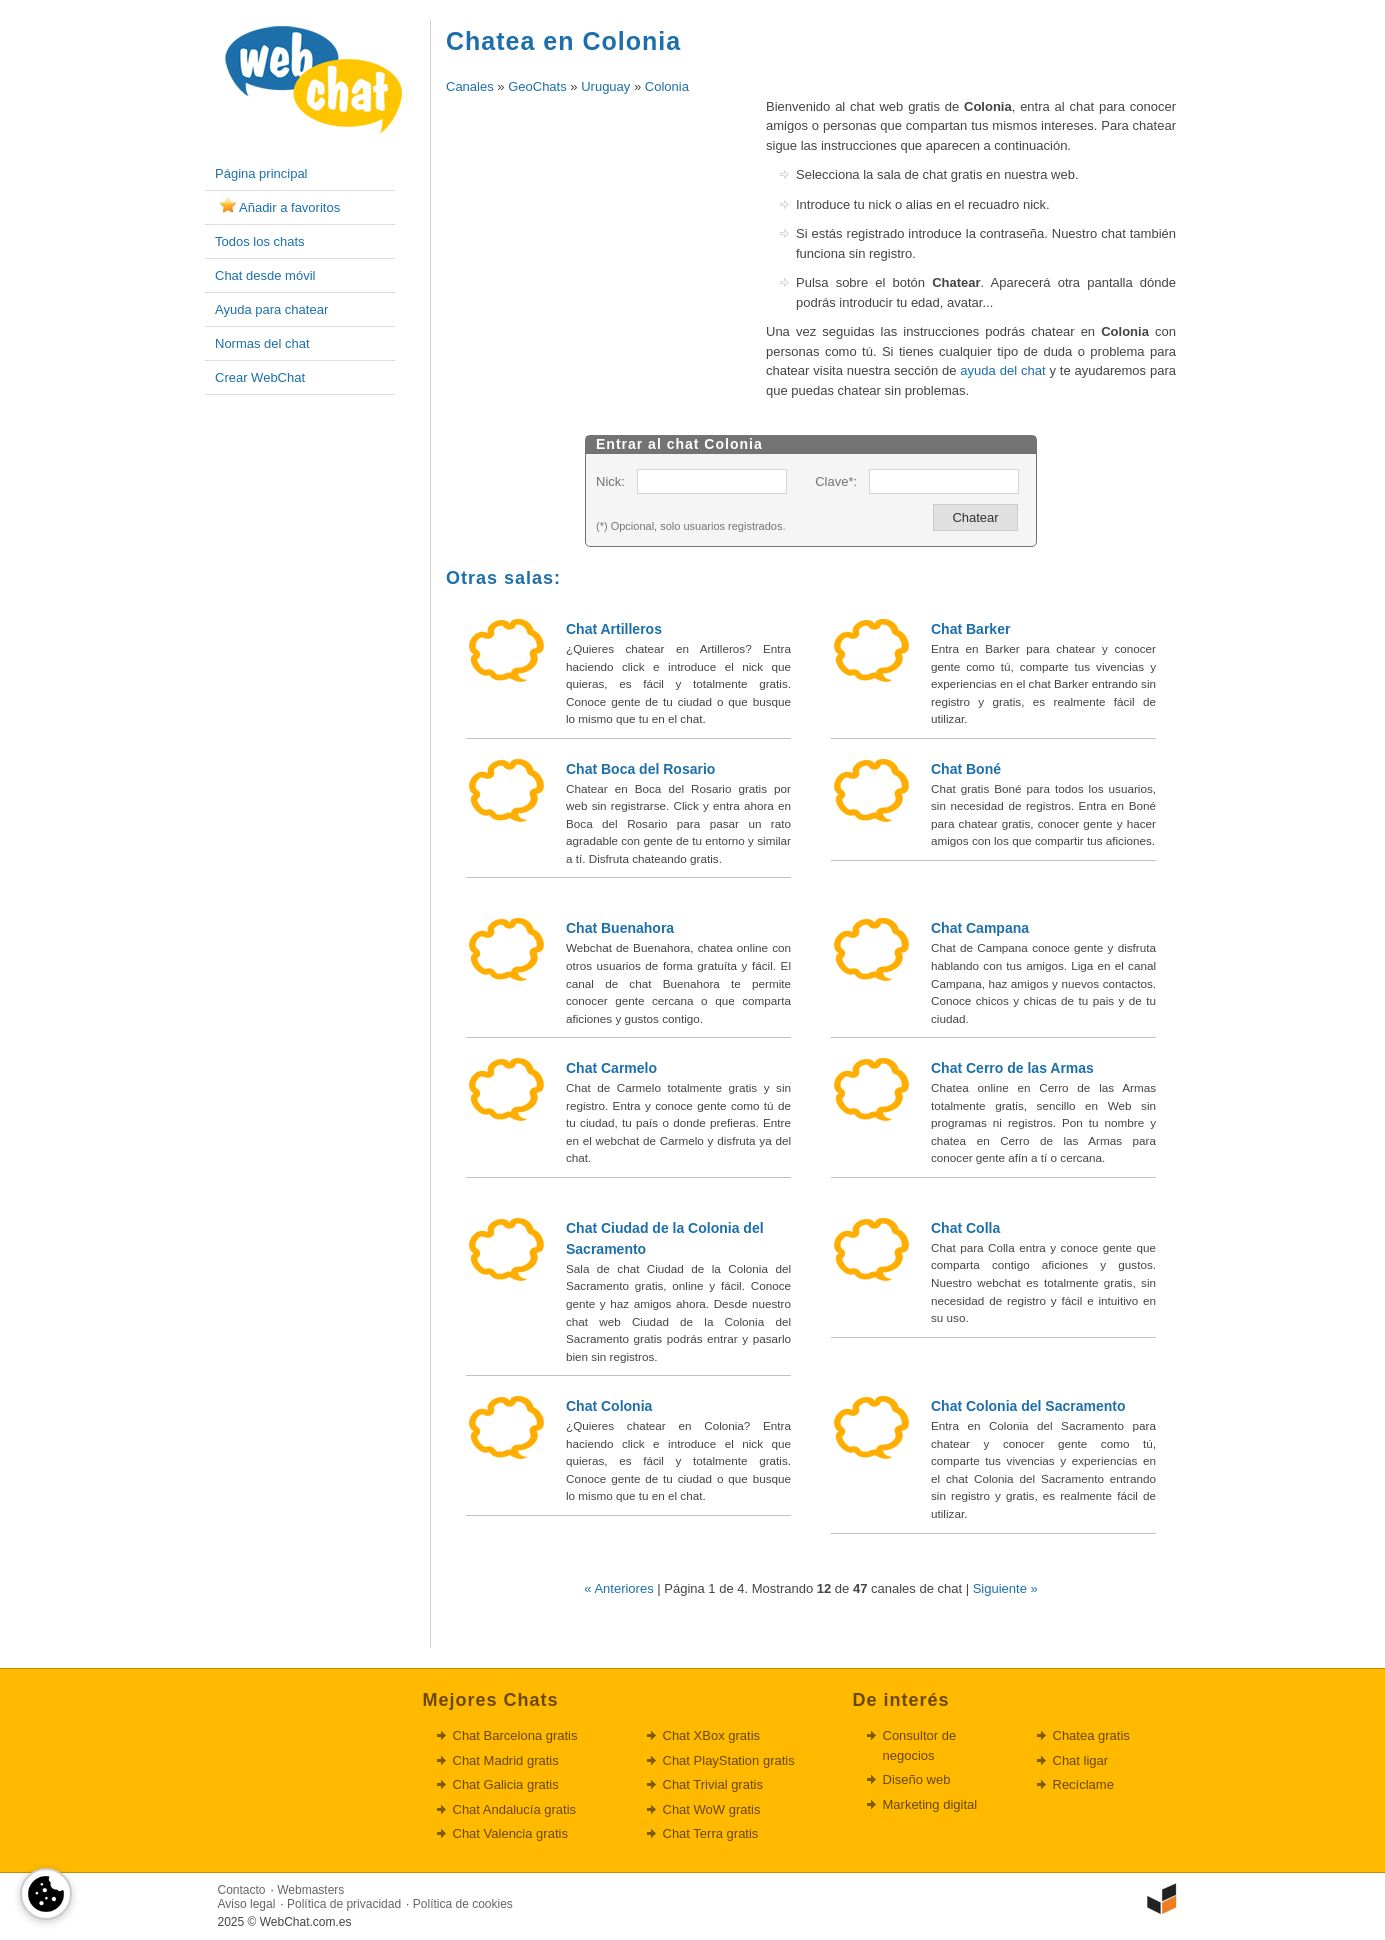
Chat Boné (966, 769)
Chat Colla (965, 1228)
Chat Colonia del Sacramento (1028, 1406)
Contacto (242, 1890)
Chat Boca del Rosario (640, 769)
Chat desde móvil (265, 275)
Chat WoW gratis (712, 1809)
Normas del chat (262, 343)
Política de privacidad (344, 1904)
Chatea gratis (1091, 1735)
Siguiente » (1005, 1588)
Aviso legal (247, 1904)
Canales (470, 86)
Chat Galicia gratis (506, 1784)
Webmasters (310, 1890)
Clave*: (836, 481)
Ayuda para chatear (271, 309)
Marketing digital (930, 1804)
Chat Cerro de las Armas (1012, 1068)
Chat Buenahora (620, 928)
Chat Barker (970, 629)
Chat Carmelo (611, 1068)
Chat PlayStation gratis (729, 1760)
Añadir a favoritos (289, 207)
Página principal (261, 173)
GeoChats (537, 86)
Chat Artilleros (614, 629)
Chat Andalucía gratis (515, 1809)
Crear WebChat (260, 377)
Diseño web (917, 1779)
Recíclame (1083, 1784)
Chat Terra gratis (711, 1833)
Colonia (667, 86)
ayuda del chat (1002, 370)
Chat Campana (980, 928)
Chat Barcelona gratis (515, 1735)
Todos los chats (260, 241)
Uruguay (605, 86)
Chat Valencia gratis (510, 1833)
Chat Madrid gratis (506, 1760)
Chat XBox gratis (712, 1735)
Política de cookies (463, 1904)
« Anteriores (618, 1588)
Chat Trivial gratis (713, 1784)
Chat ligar (1081, 1760)
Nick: (610, 481)
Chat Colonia (609, 1406)
